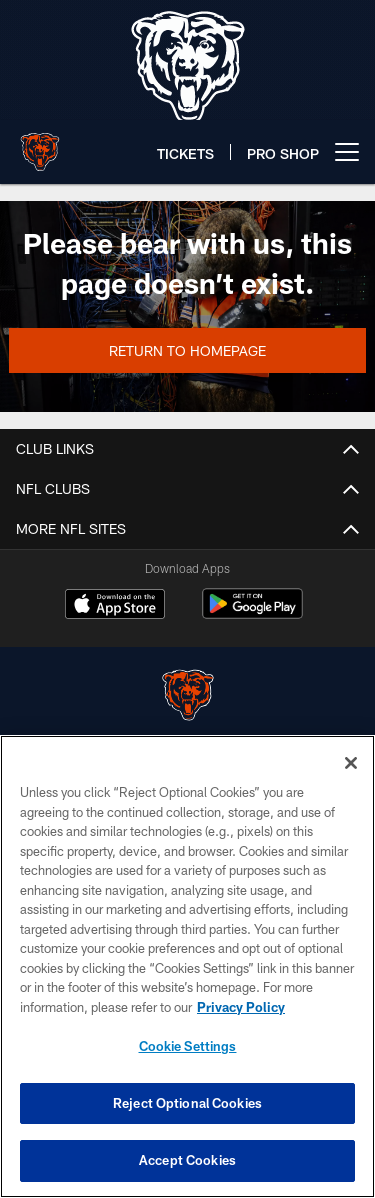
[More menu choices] (347, 152)
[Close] (351, 763)
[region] (187, 966)
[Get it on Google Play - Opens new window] (252, 613)
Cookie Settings (188, 1046)
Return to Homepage (187, 350)
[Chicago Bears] (188, 697)
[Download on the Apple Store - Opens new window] (115, 606)
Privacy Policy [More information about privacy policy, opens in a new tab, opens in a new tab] (241, 1007)
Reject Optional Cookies (187, 1103)
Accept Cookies (187, 1160)
